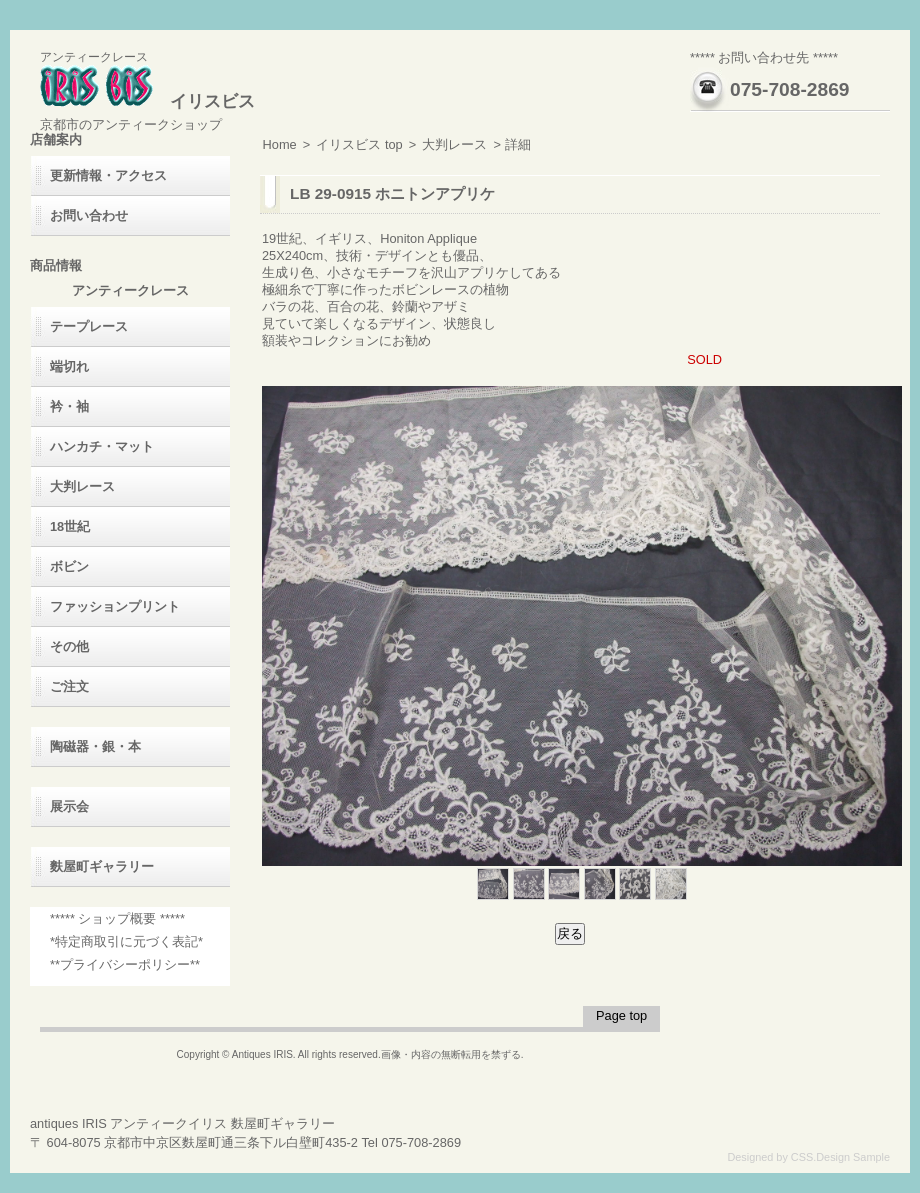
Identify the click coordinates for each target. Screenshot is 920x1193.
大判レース (454, 144)
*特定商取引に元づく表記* (126, 941)
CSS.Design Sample (840, 1157)
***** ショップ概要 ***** (117, 918)
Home (280, 144)
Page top (621, 1015)
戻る (570, 933)
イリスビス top (359, 144)
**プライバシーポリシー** (125, 964)
